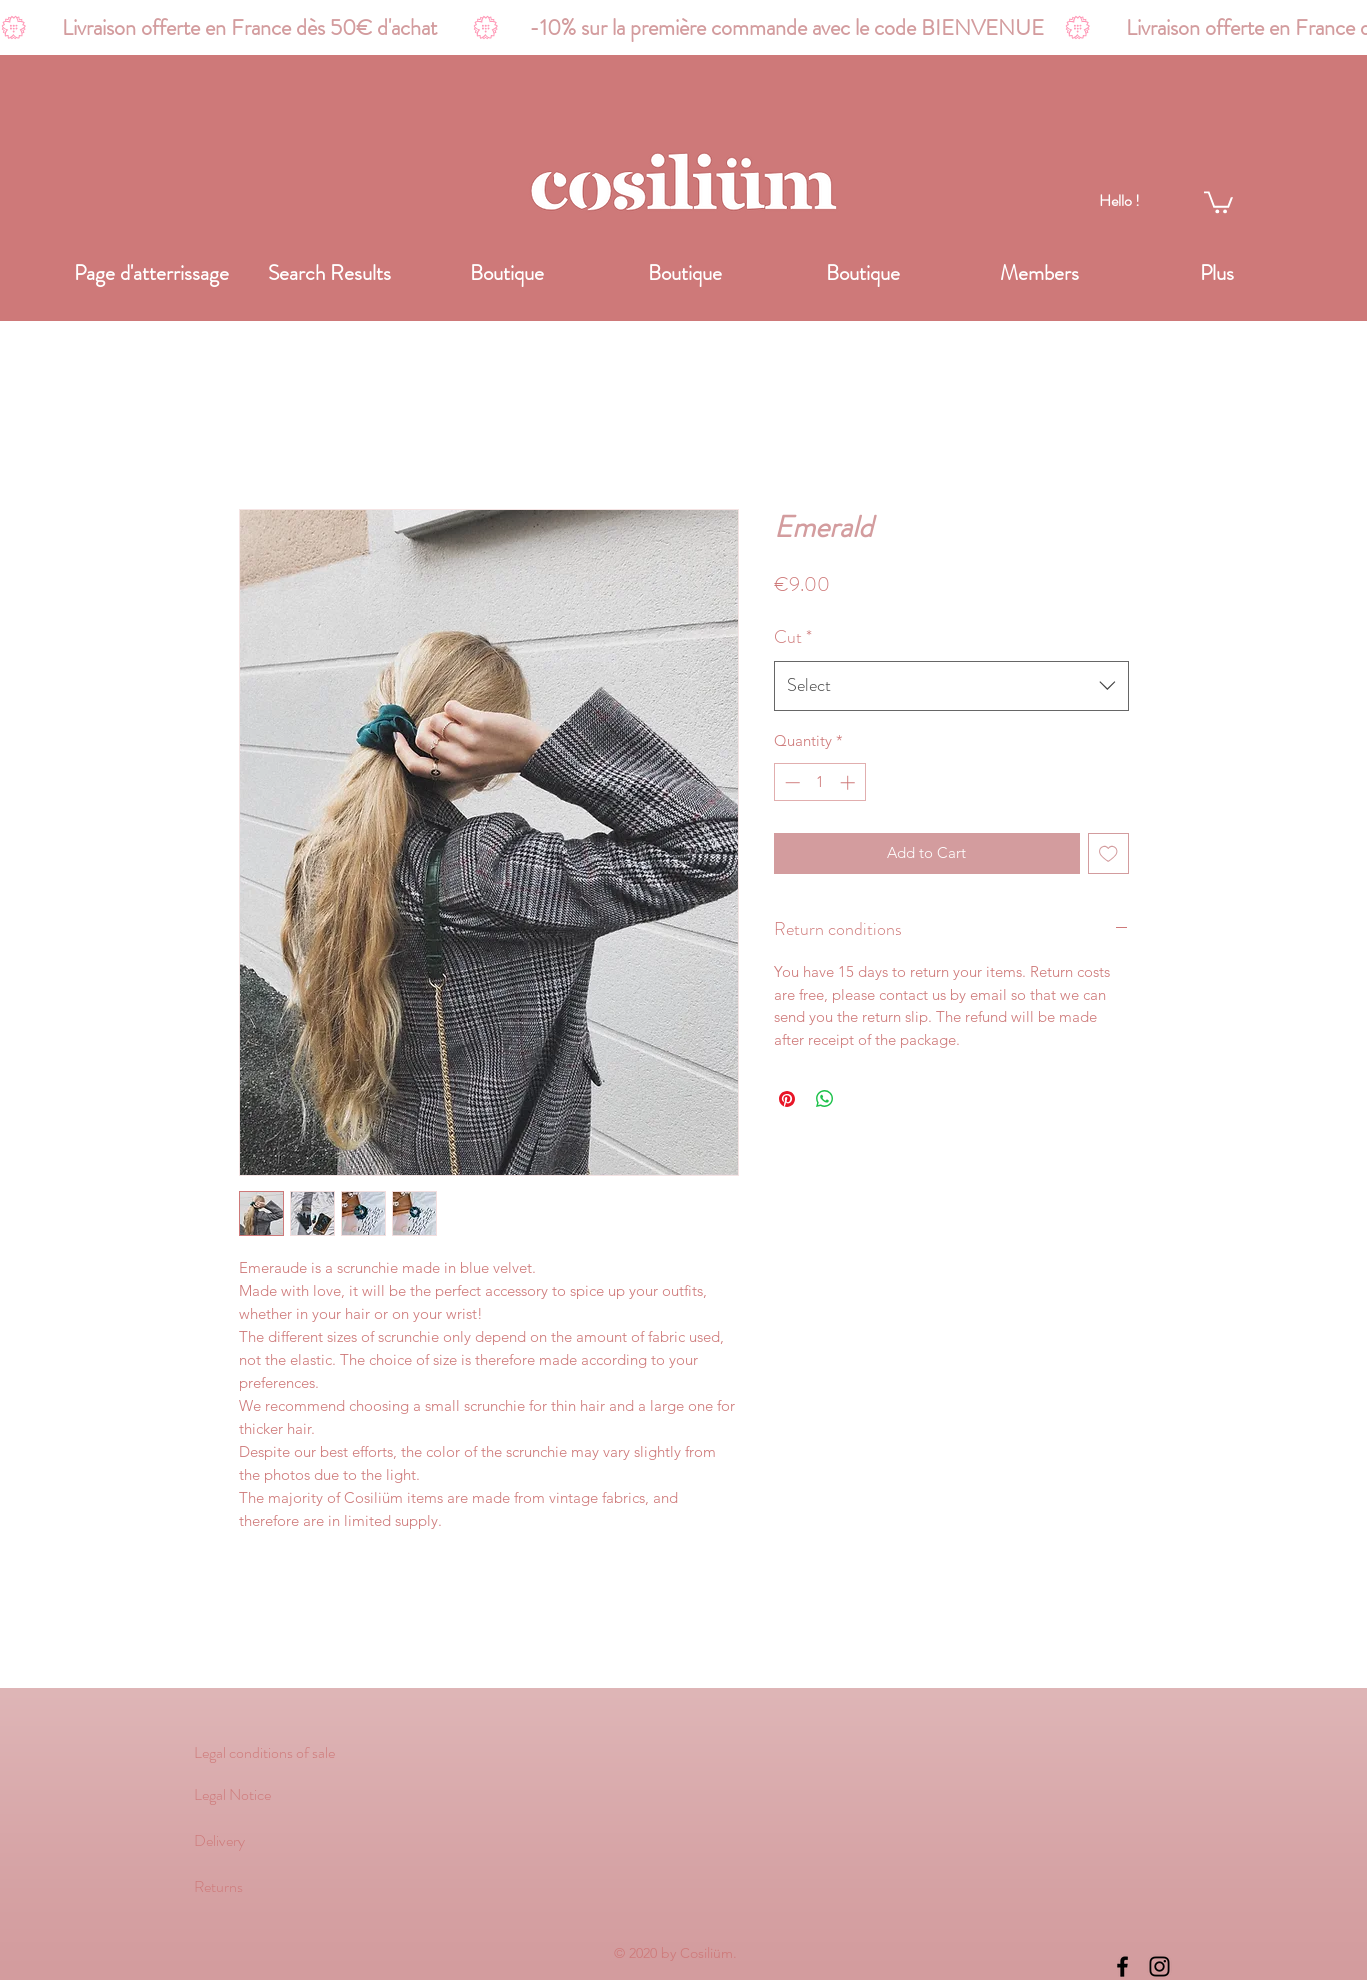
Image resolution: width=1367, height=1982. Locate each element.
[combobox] (951, 686)
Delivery (219, 1840)
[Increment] (849, 782)
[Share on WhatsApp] (825, 1099)
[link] (1218, 201)
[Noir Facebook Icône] (1122, 1966)
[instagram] (1159, 1966)
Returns (218, 1886)
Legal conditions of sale (264, 1752)
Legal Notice (232, 1794)
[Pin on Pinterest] (787, 1099)
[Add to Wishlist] (1108, 853)
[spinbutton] (819, 782)
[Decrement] (790, 782)
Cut (793, 637)
